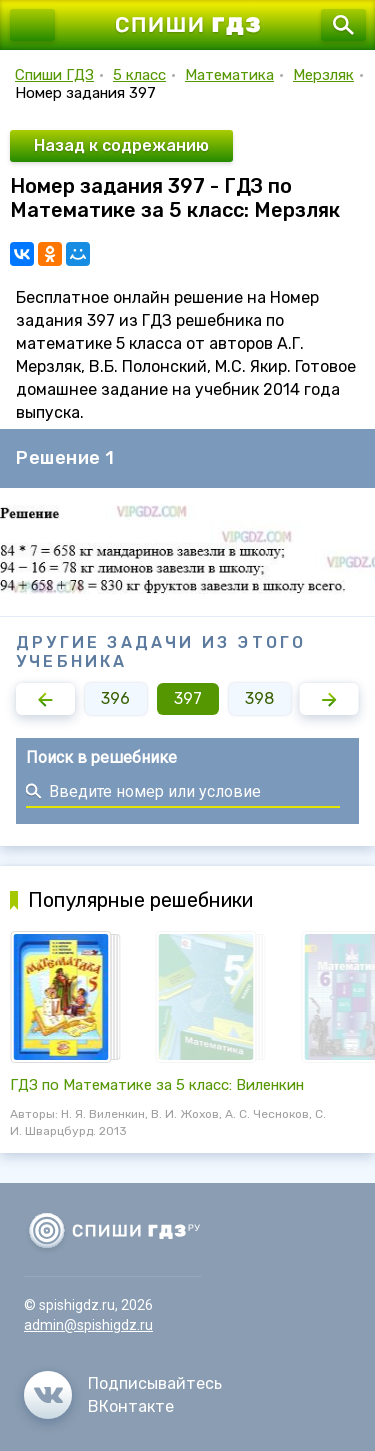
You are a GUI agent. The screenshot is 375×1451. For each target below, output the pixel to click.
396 (115, 698)
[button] (45, 699)
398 (259, 698)
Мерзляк (323, 75)
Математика (229, 75)
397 (188, 698)
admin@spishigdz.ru (88, 1325)
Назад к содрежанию (121, 145)
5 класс (139, 75)
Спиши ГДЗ (54, 75)
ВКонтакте (131, 1406)
